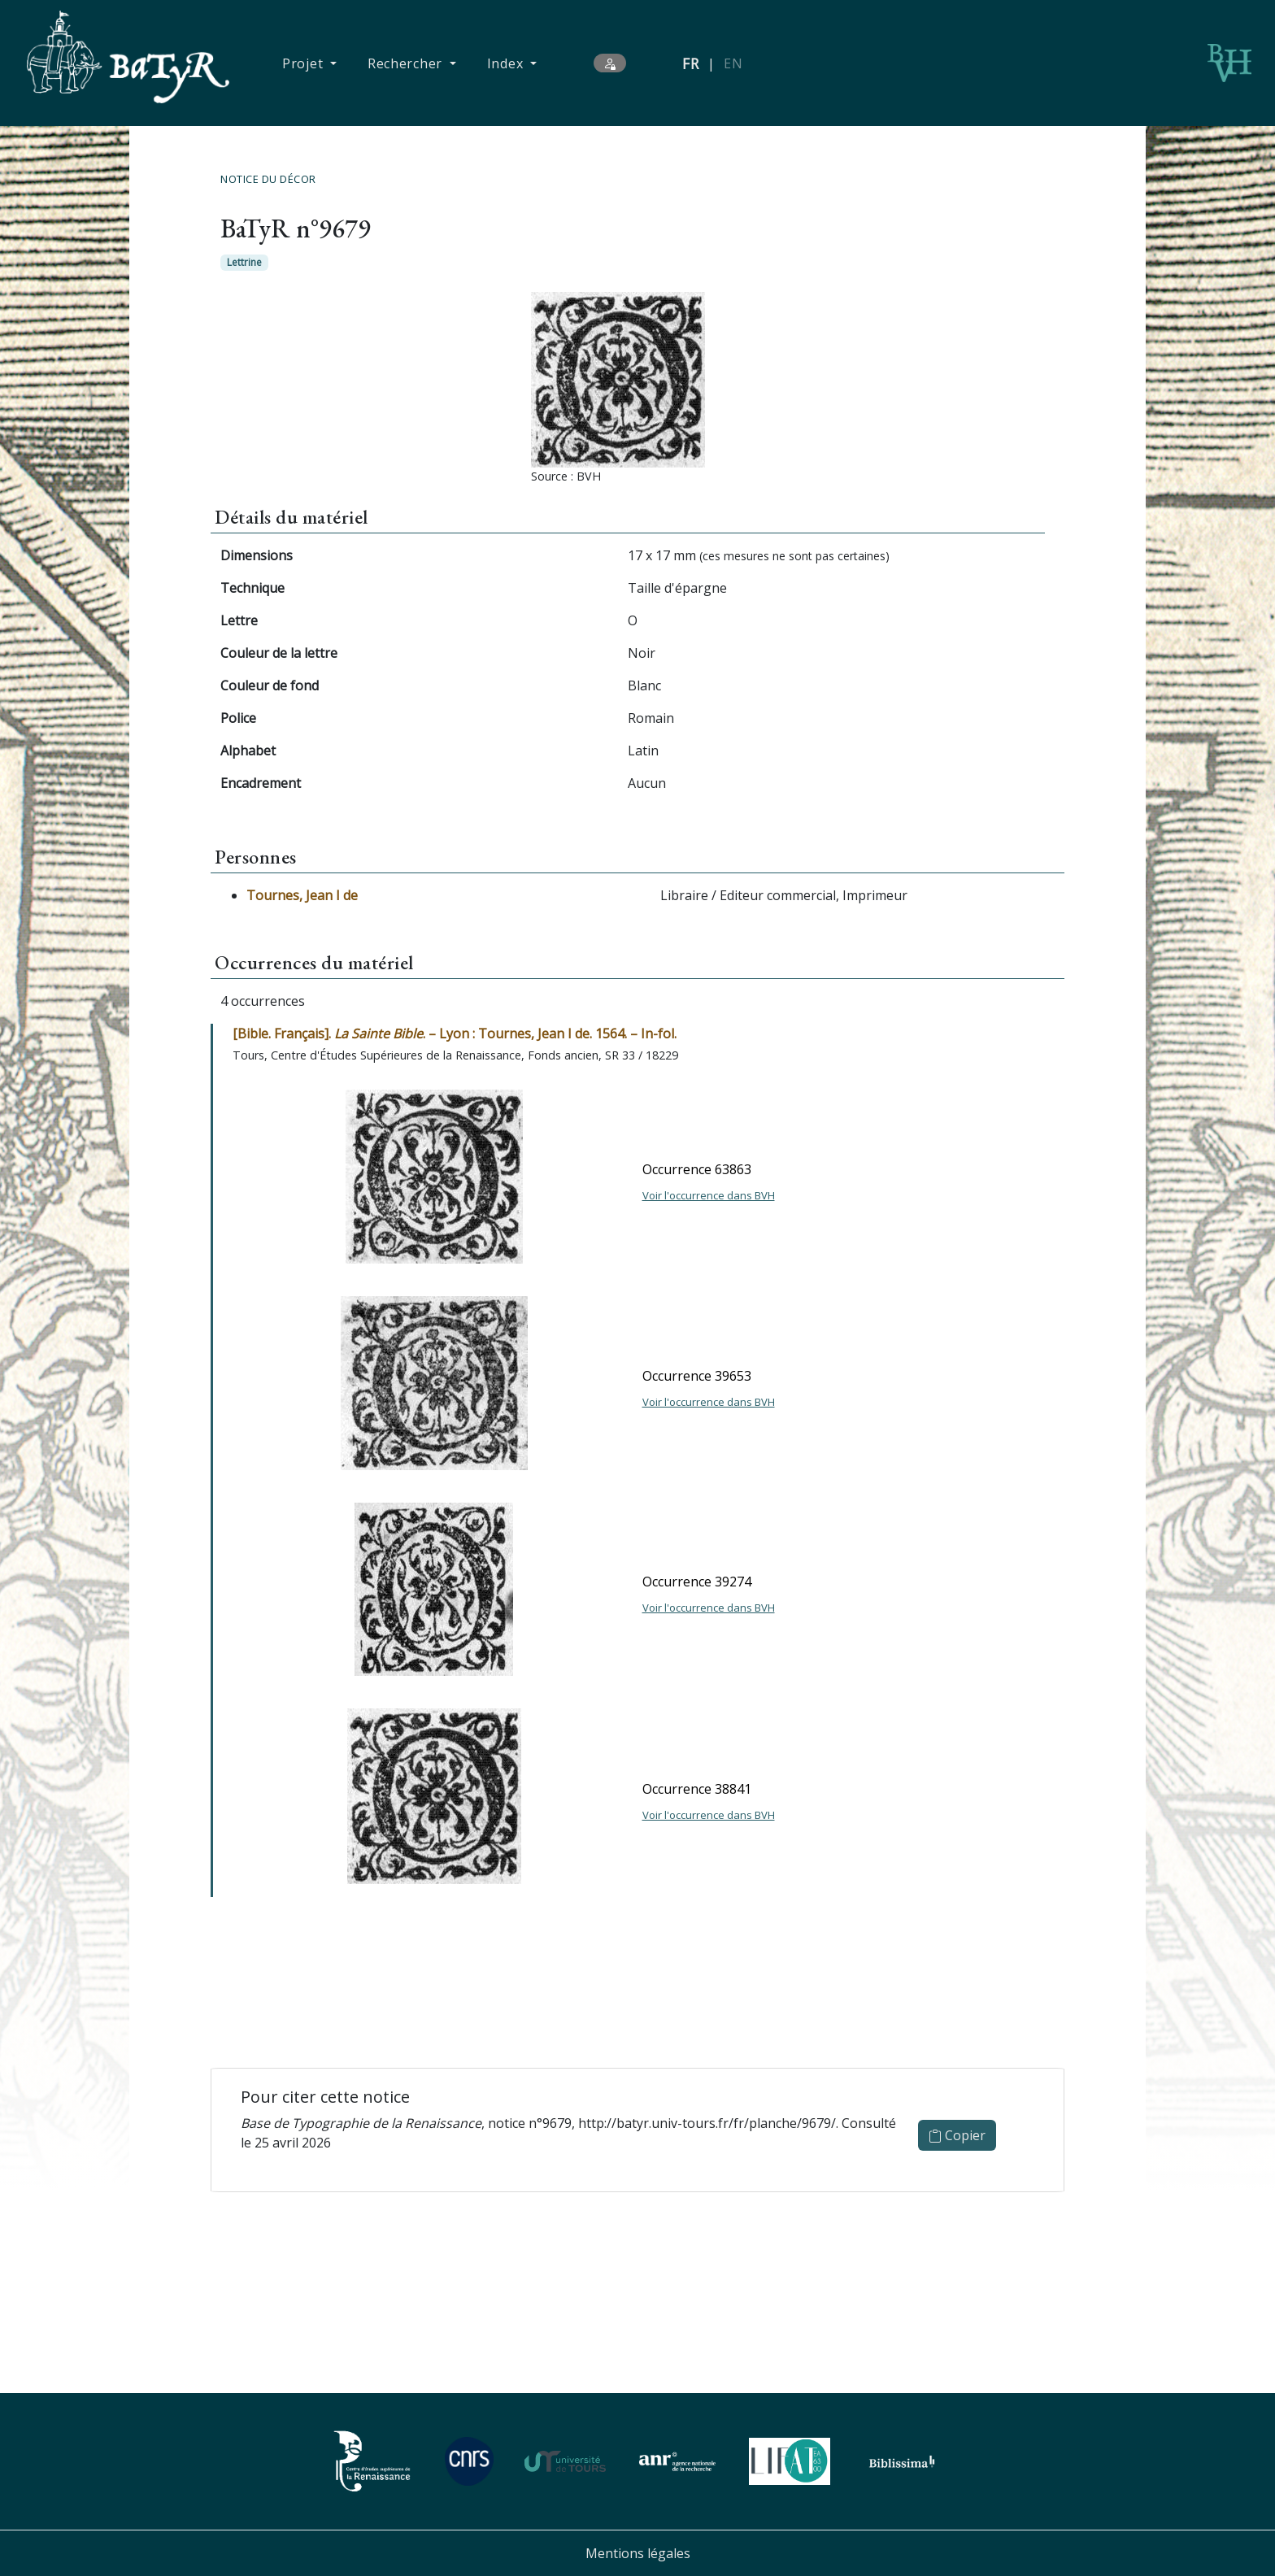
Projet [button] (304, 63)
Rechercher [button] (407, 63)
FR (690, 63)
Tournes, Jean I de (302, 895)
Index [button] (507, 63)
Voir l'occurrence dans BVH (708, 1195)
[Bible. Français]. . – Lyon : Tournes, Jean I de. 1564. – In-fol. (455, 1033)
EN (733, 63)
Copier (957, 2135)
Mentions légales (637, 2553)
